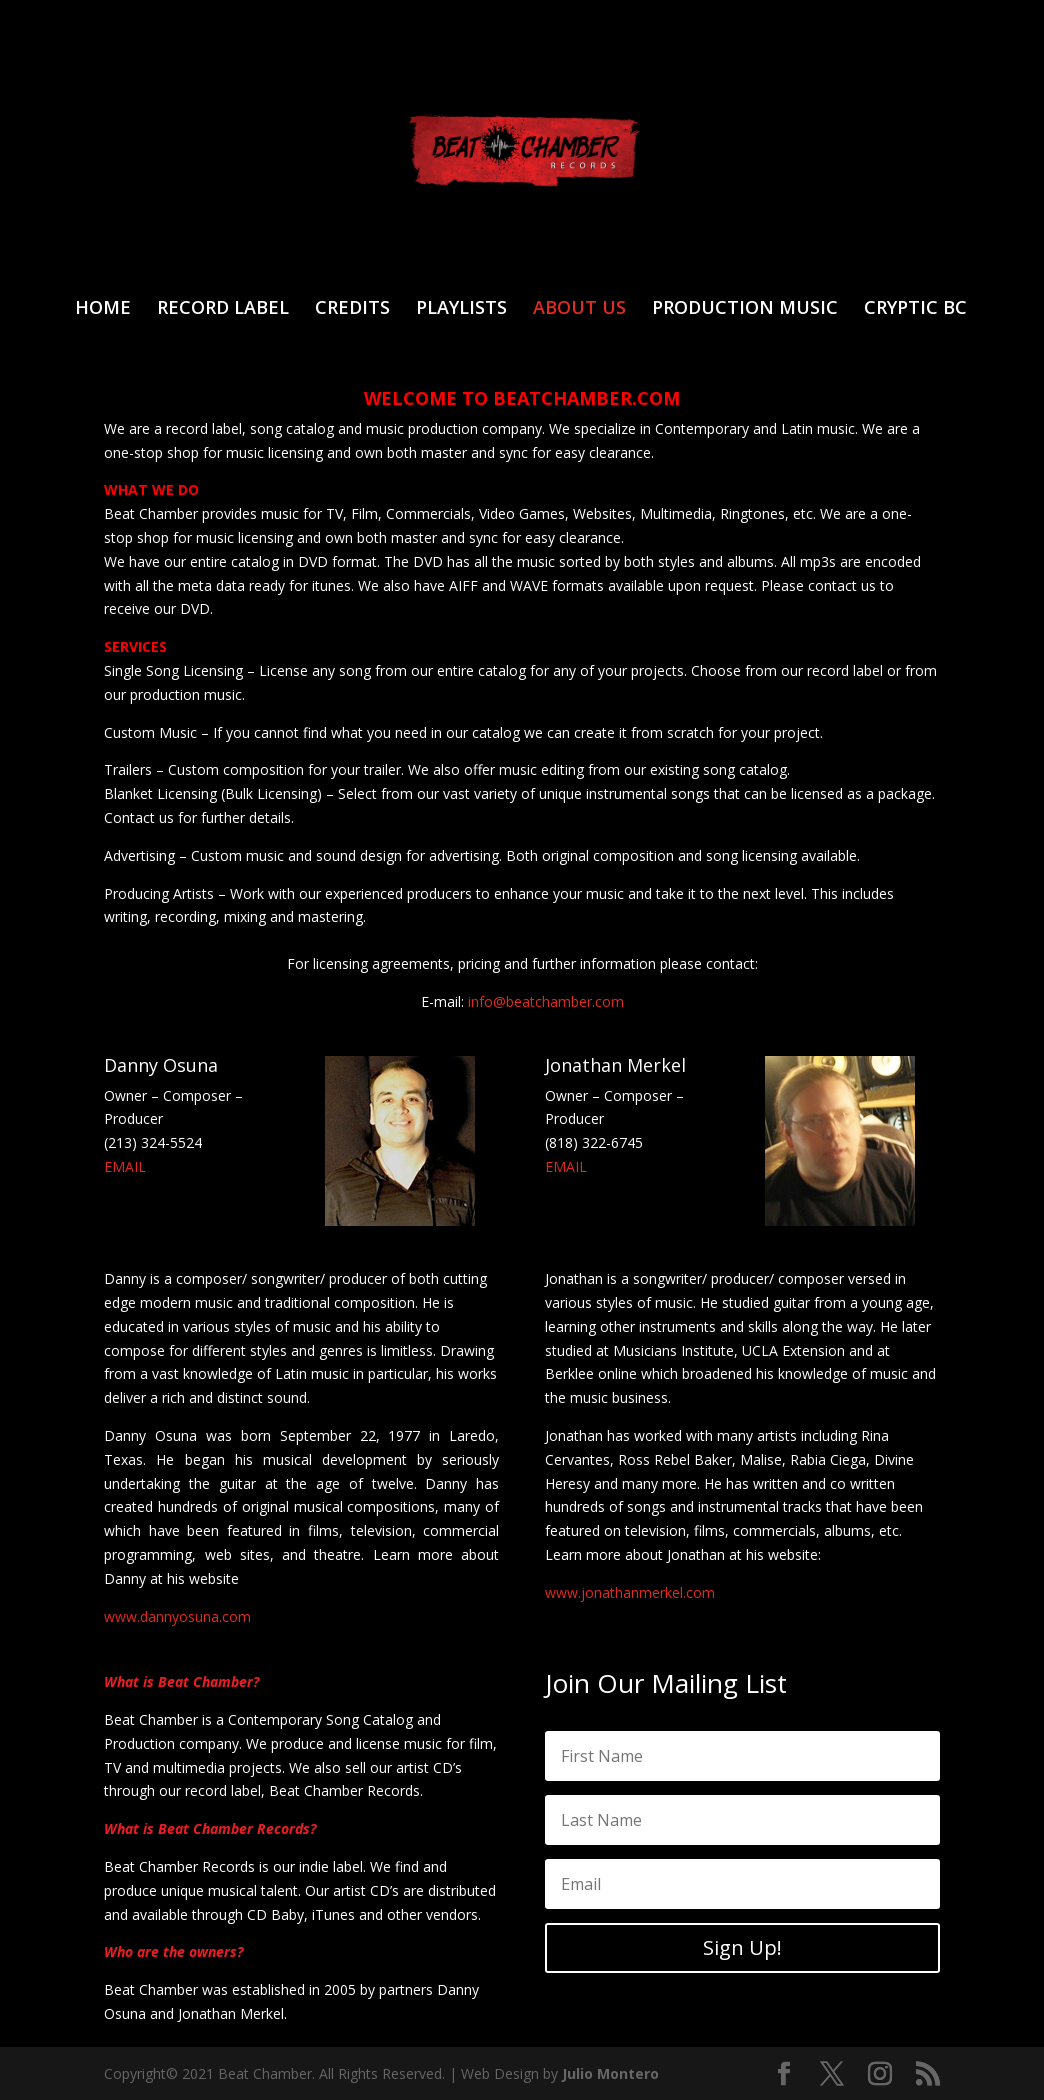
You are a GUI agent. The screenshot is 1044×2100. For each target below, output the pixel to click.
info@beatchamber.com (546, 1001)
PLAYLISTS (461, 309)
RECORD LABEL (223, 309)
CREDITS (352, 309)
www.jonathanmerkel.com (630, 1592)
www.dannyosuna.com (177, 1616)
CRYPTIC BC (915, 309)
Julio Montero (610, 2073)
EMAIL (125, 1166)
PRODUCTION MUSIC (745, 309)
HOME (103, 309)
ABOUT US (579, 309)
